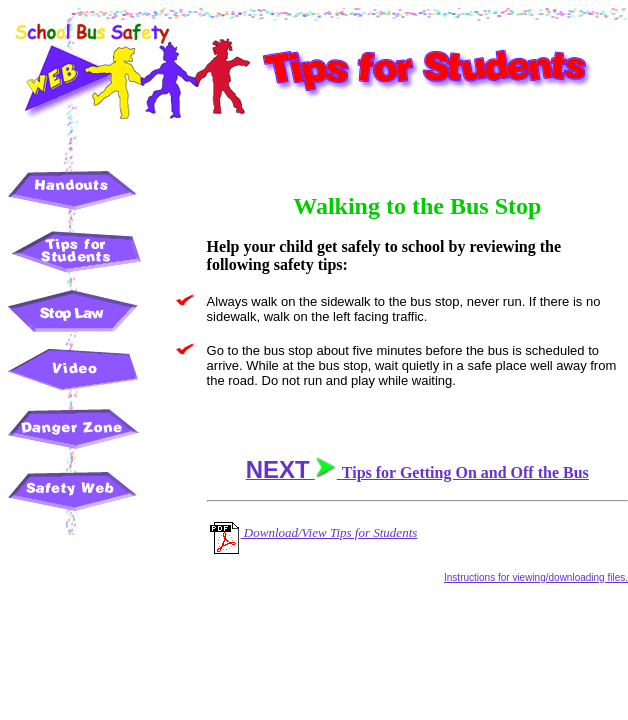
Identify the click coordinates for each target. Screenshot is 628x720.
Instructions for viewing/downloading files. (536, 577)
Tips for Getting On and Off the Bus (417, 472)
